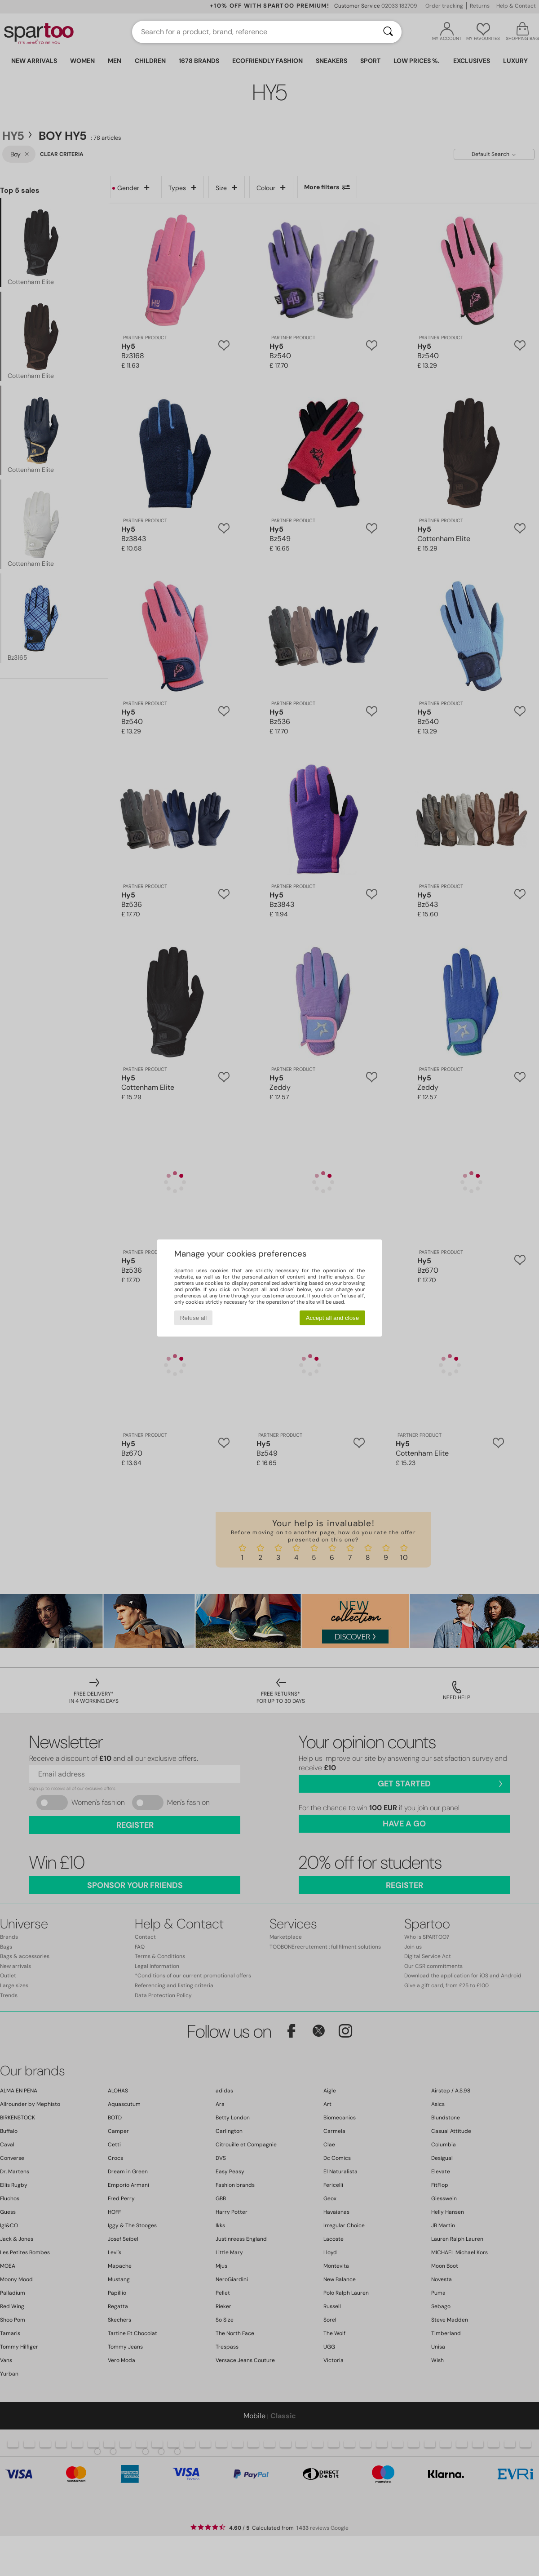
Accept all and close (332, 1318)
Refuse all (193, 1318)
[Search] (388, 32)
